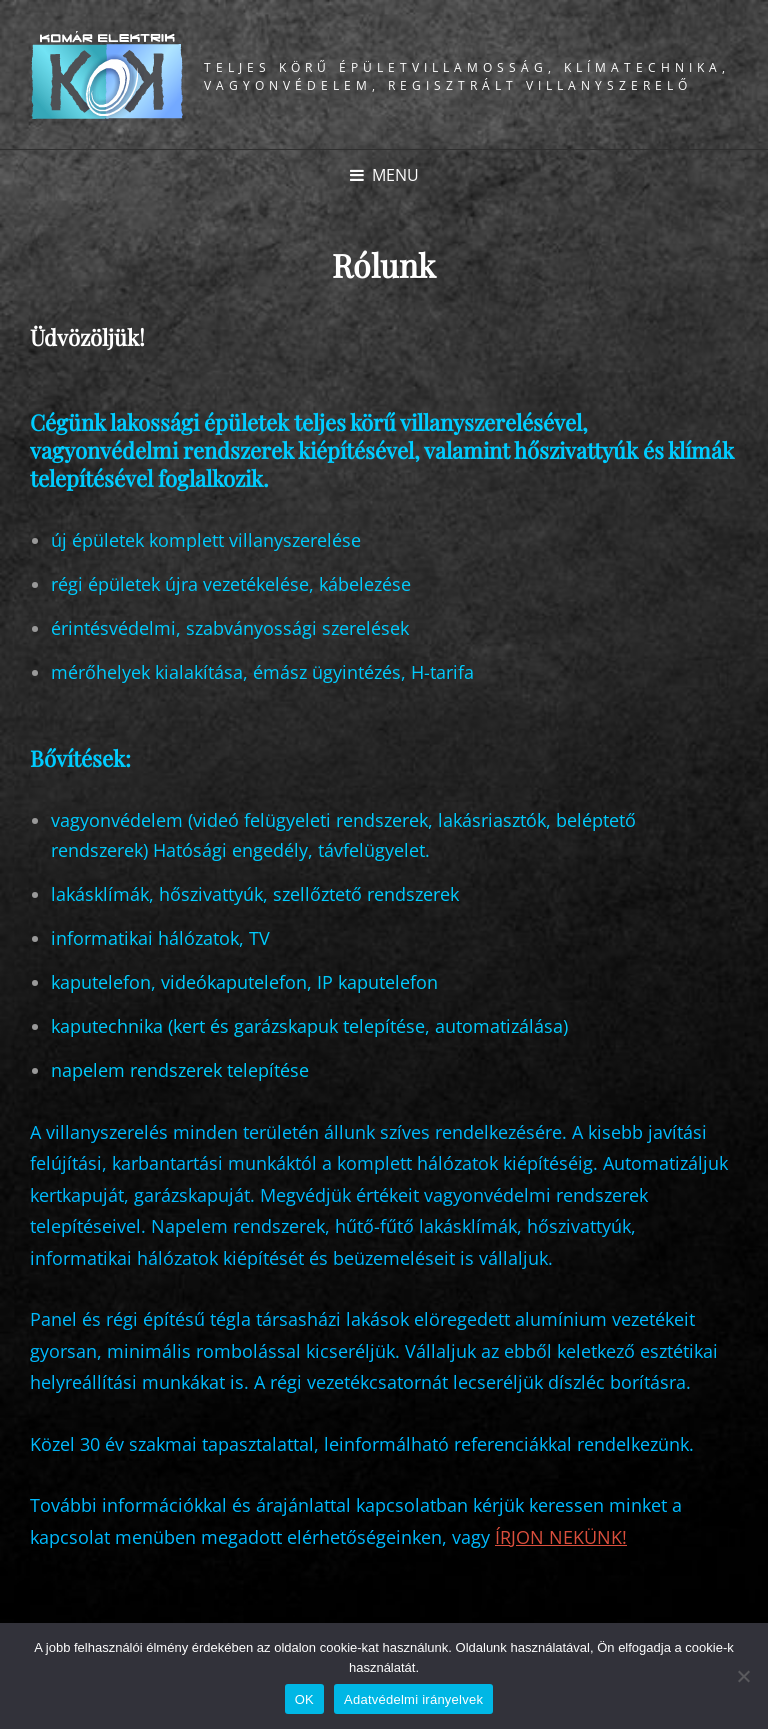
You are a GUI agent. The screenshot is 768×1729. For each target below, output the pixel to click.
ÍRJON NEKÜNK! (561, 1537)
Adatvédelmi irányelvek (413, 1699)
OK (304, 1699)
